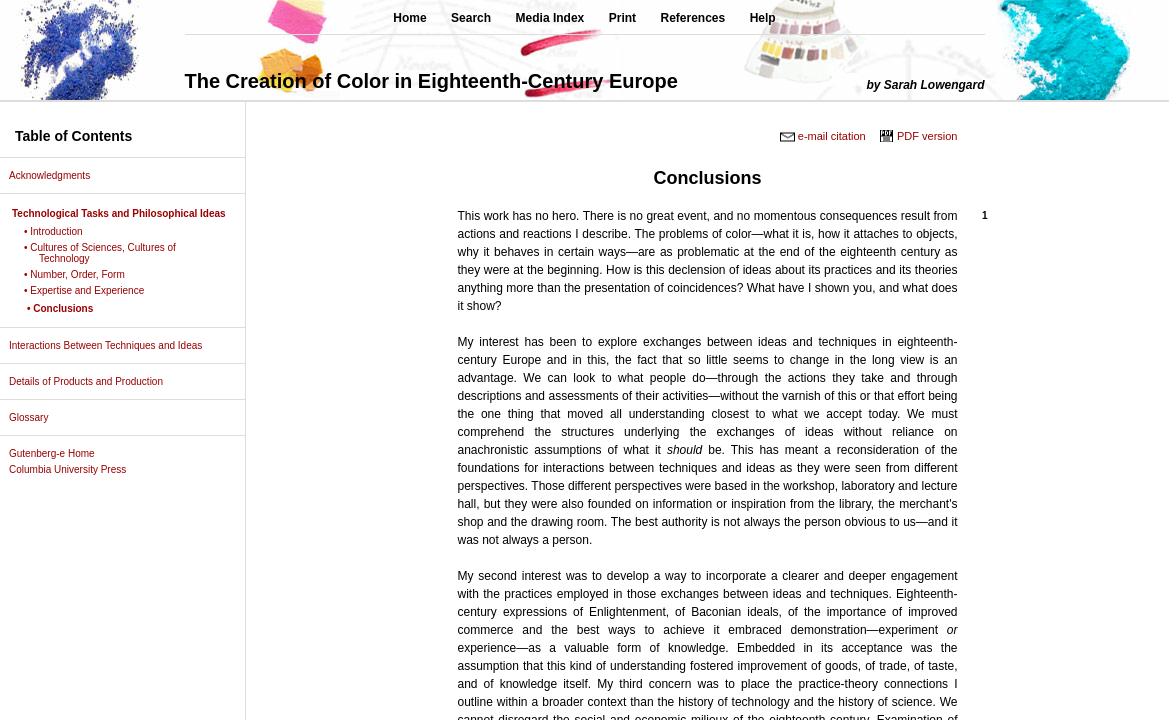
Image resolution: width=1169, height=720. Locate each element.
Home (409, 18)
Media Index (550, 18)
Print (622, 18)
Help (763, 18)
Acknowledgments (57, 175)
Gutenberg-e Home (59, 453)
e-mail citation (832, 136)
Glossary (36, 417)
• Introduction (61, 231)
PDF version (927, 136)
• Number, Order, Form (82, 274)
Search (471, 18)
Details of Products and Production (93, 381)
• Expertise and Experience (91, 290)
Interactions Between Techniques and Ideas (113, 345)
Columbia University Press (75, 469)
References (693, 18)
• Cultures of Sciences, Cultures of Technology (107, 253)
